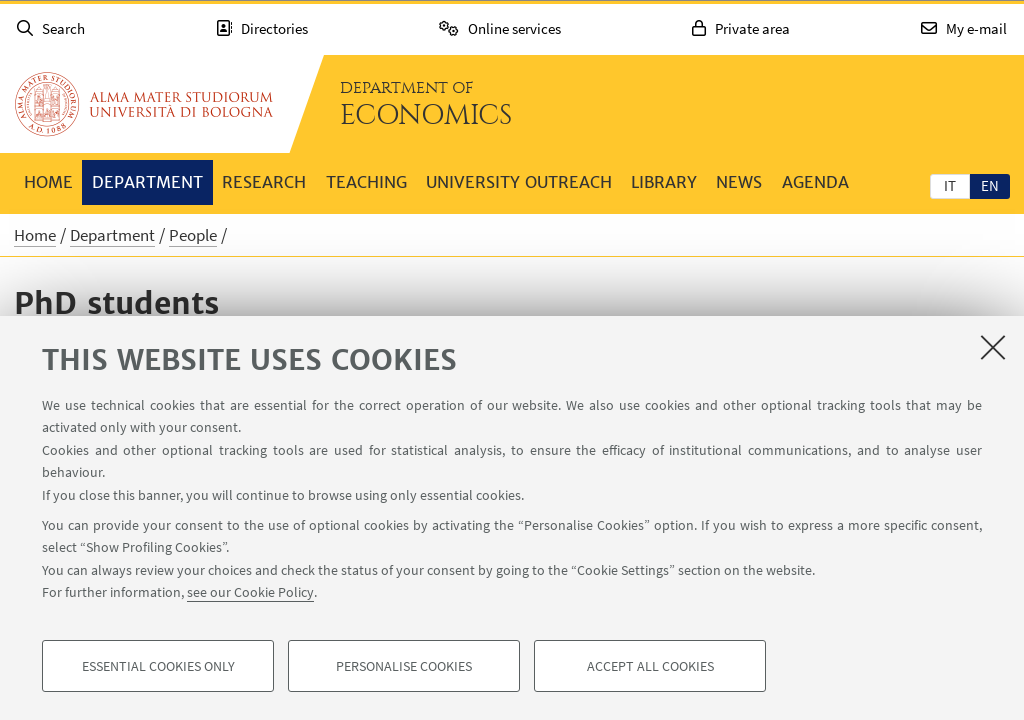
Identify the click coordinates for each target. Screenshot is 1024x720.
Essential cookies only (158, 666)
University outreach (519, 182)
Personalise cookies (404, 666)
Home (48, 182)
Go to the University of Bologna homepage (144, 104)
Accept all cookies (650, 666)
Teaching (366, 182)
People (193, 235)
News (739, 182)
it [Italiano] (950, 185)
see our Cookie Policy (250, 592)
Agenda (815, 182)
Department (147, 182)
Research (264, 182)
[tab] (950, 185)
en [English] (990, 185)
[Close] (993, 347)
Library (664, 182)
